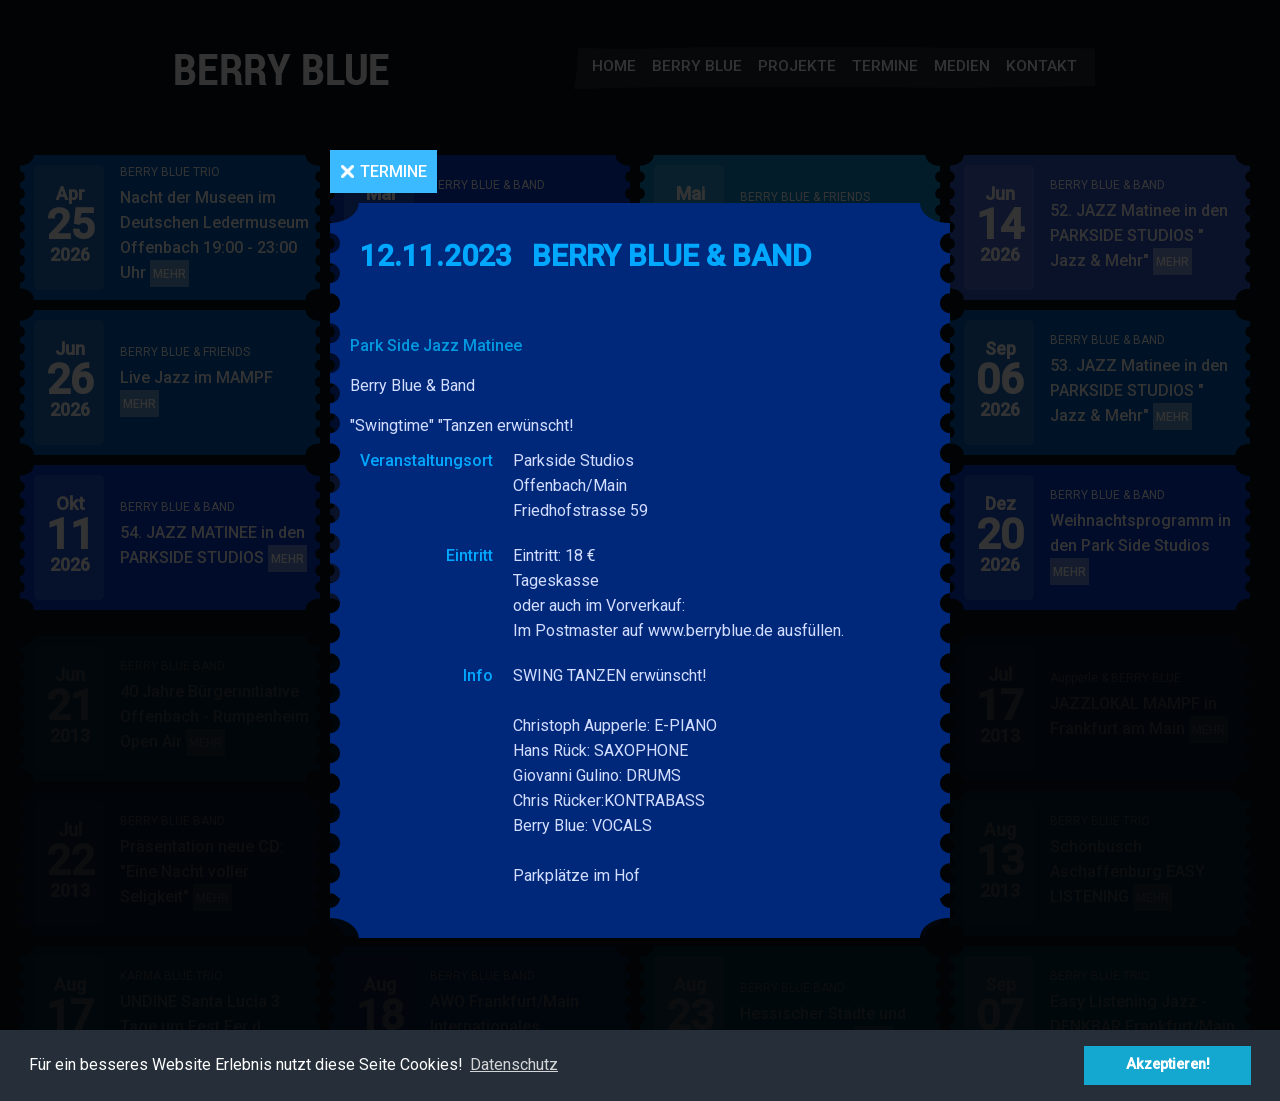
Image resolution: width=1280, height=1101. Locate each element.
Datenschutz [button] (514, 1064)
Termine (393, 171)
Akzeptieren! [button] (1168, 1064)
